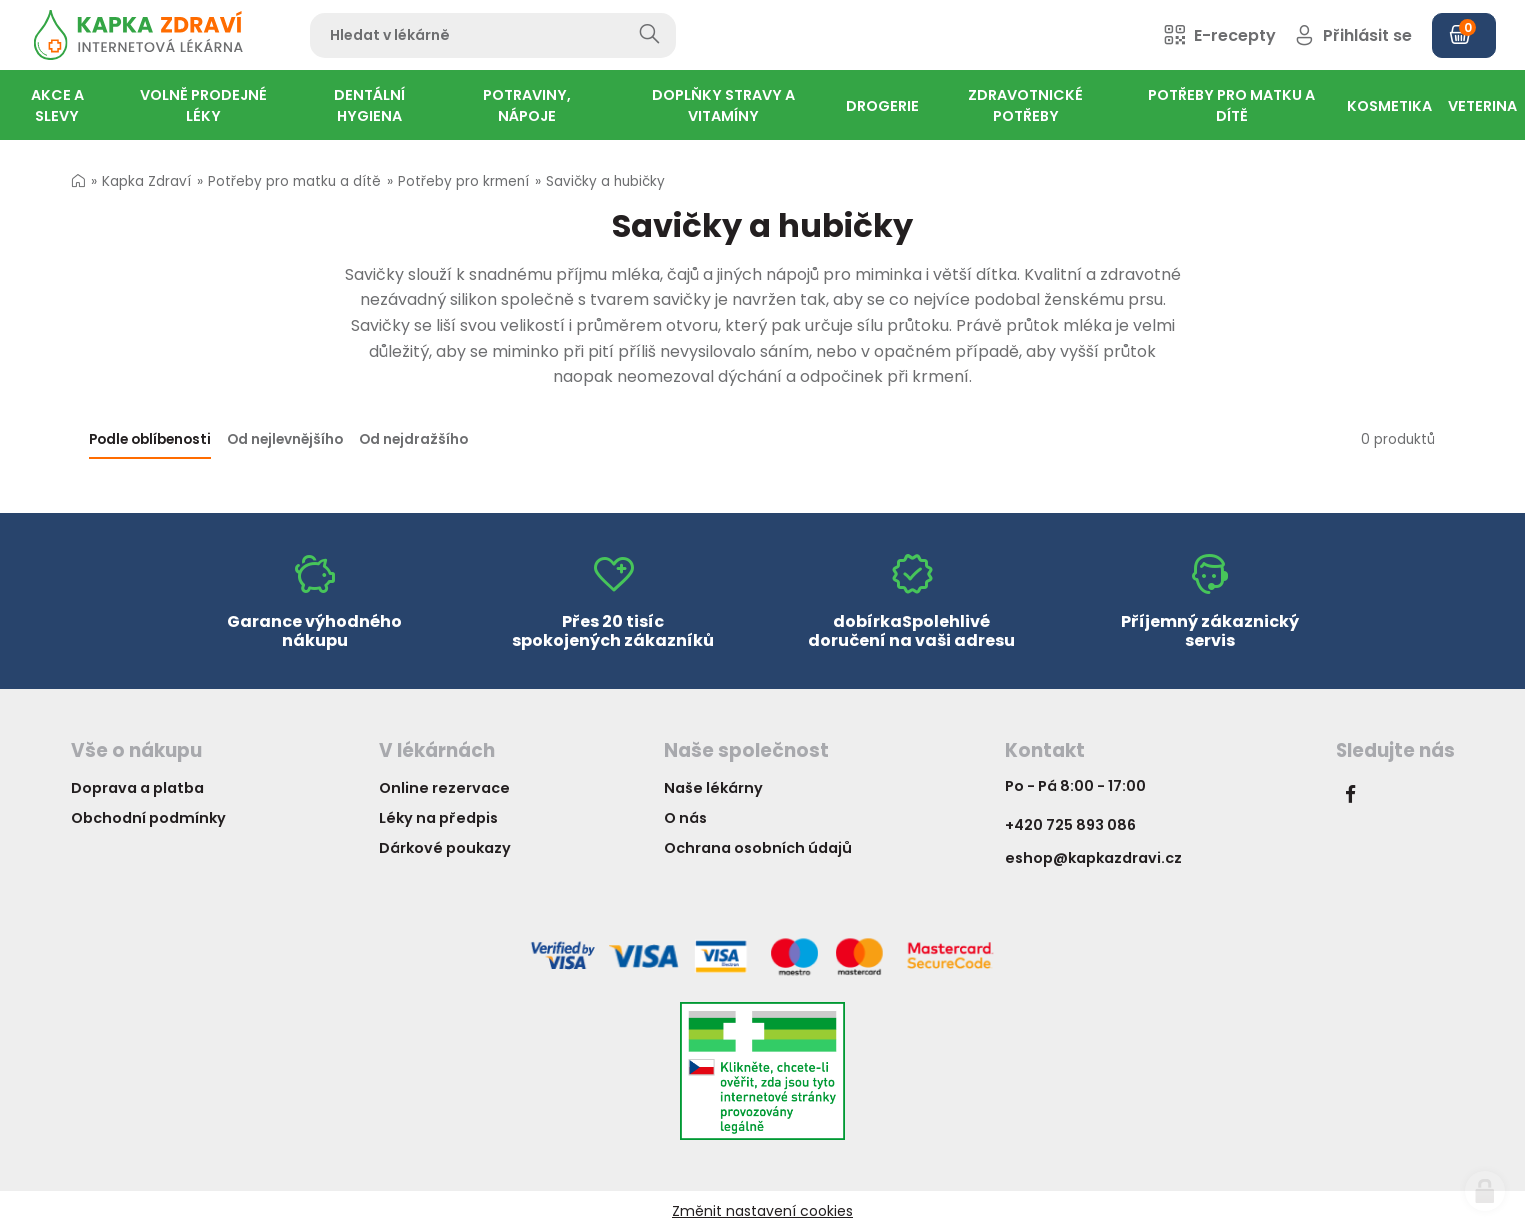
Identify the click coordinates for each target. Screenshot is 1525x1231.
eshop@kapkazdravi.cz (1093, 858)
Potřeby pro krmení (463, 181)
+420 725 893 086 (1070, 825)
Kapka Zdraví (146, 181)
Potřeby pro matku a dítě (294, 181)
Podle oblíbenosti (150, 439)
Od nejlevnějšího (285, 439)
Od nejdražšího (413, 439)
